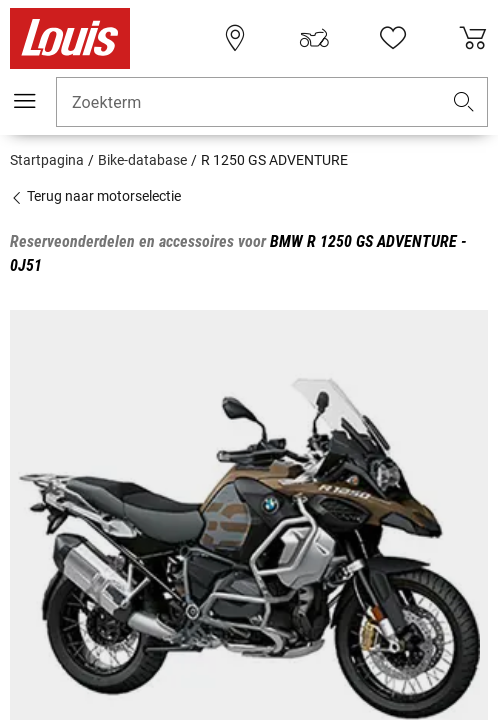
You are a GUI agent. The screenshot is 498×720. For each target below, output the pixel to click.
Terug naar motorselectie (95, 196)
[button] (464, 102)
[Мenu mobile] (25, 101)
